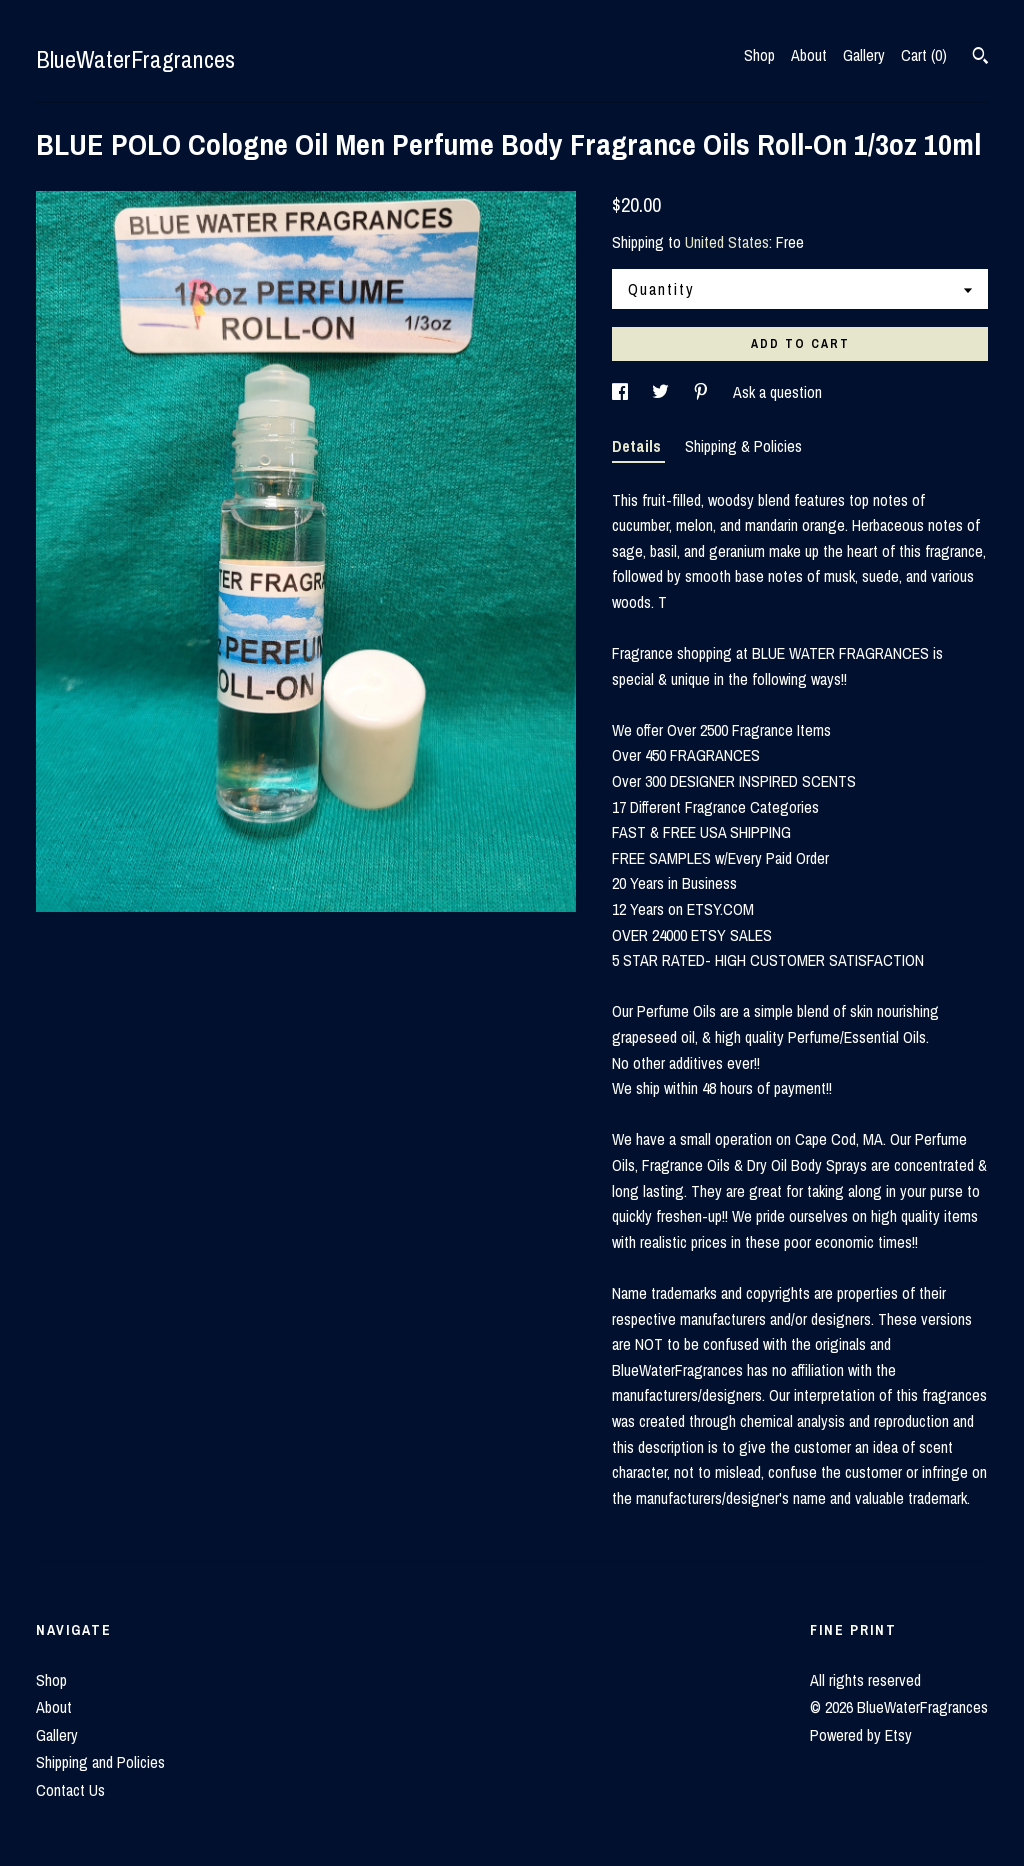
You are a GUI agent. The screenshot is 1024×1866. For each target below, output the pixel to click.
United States (727, 242)
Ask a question (777, 392)
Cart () (924, 55)
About (809, 55)
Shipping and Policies (100, 1762)
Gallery (864, 55)
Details (638, 446)
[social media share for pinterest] (703, 392)
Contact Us (70, 1790)
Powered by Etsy (861, 1735)
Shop (759, 55)
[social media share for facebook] (622, 392)
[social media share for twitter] (662, 392)
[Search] (980, 58)
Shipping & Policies (743, 446)
